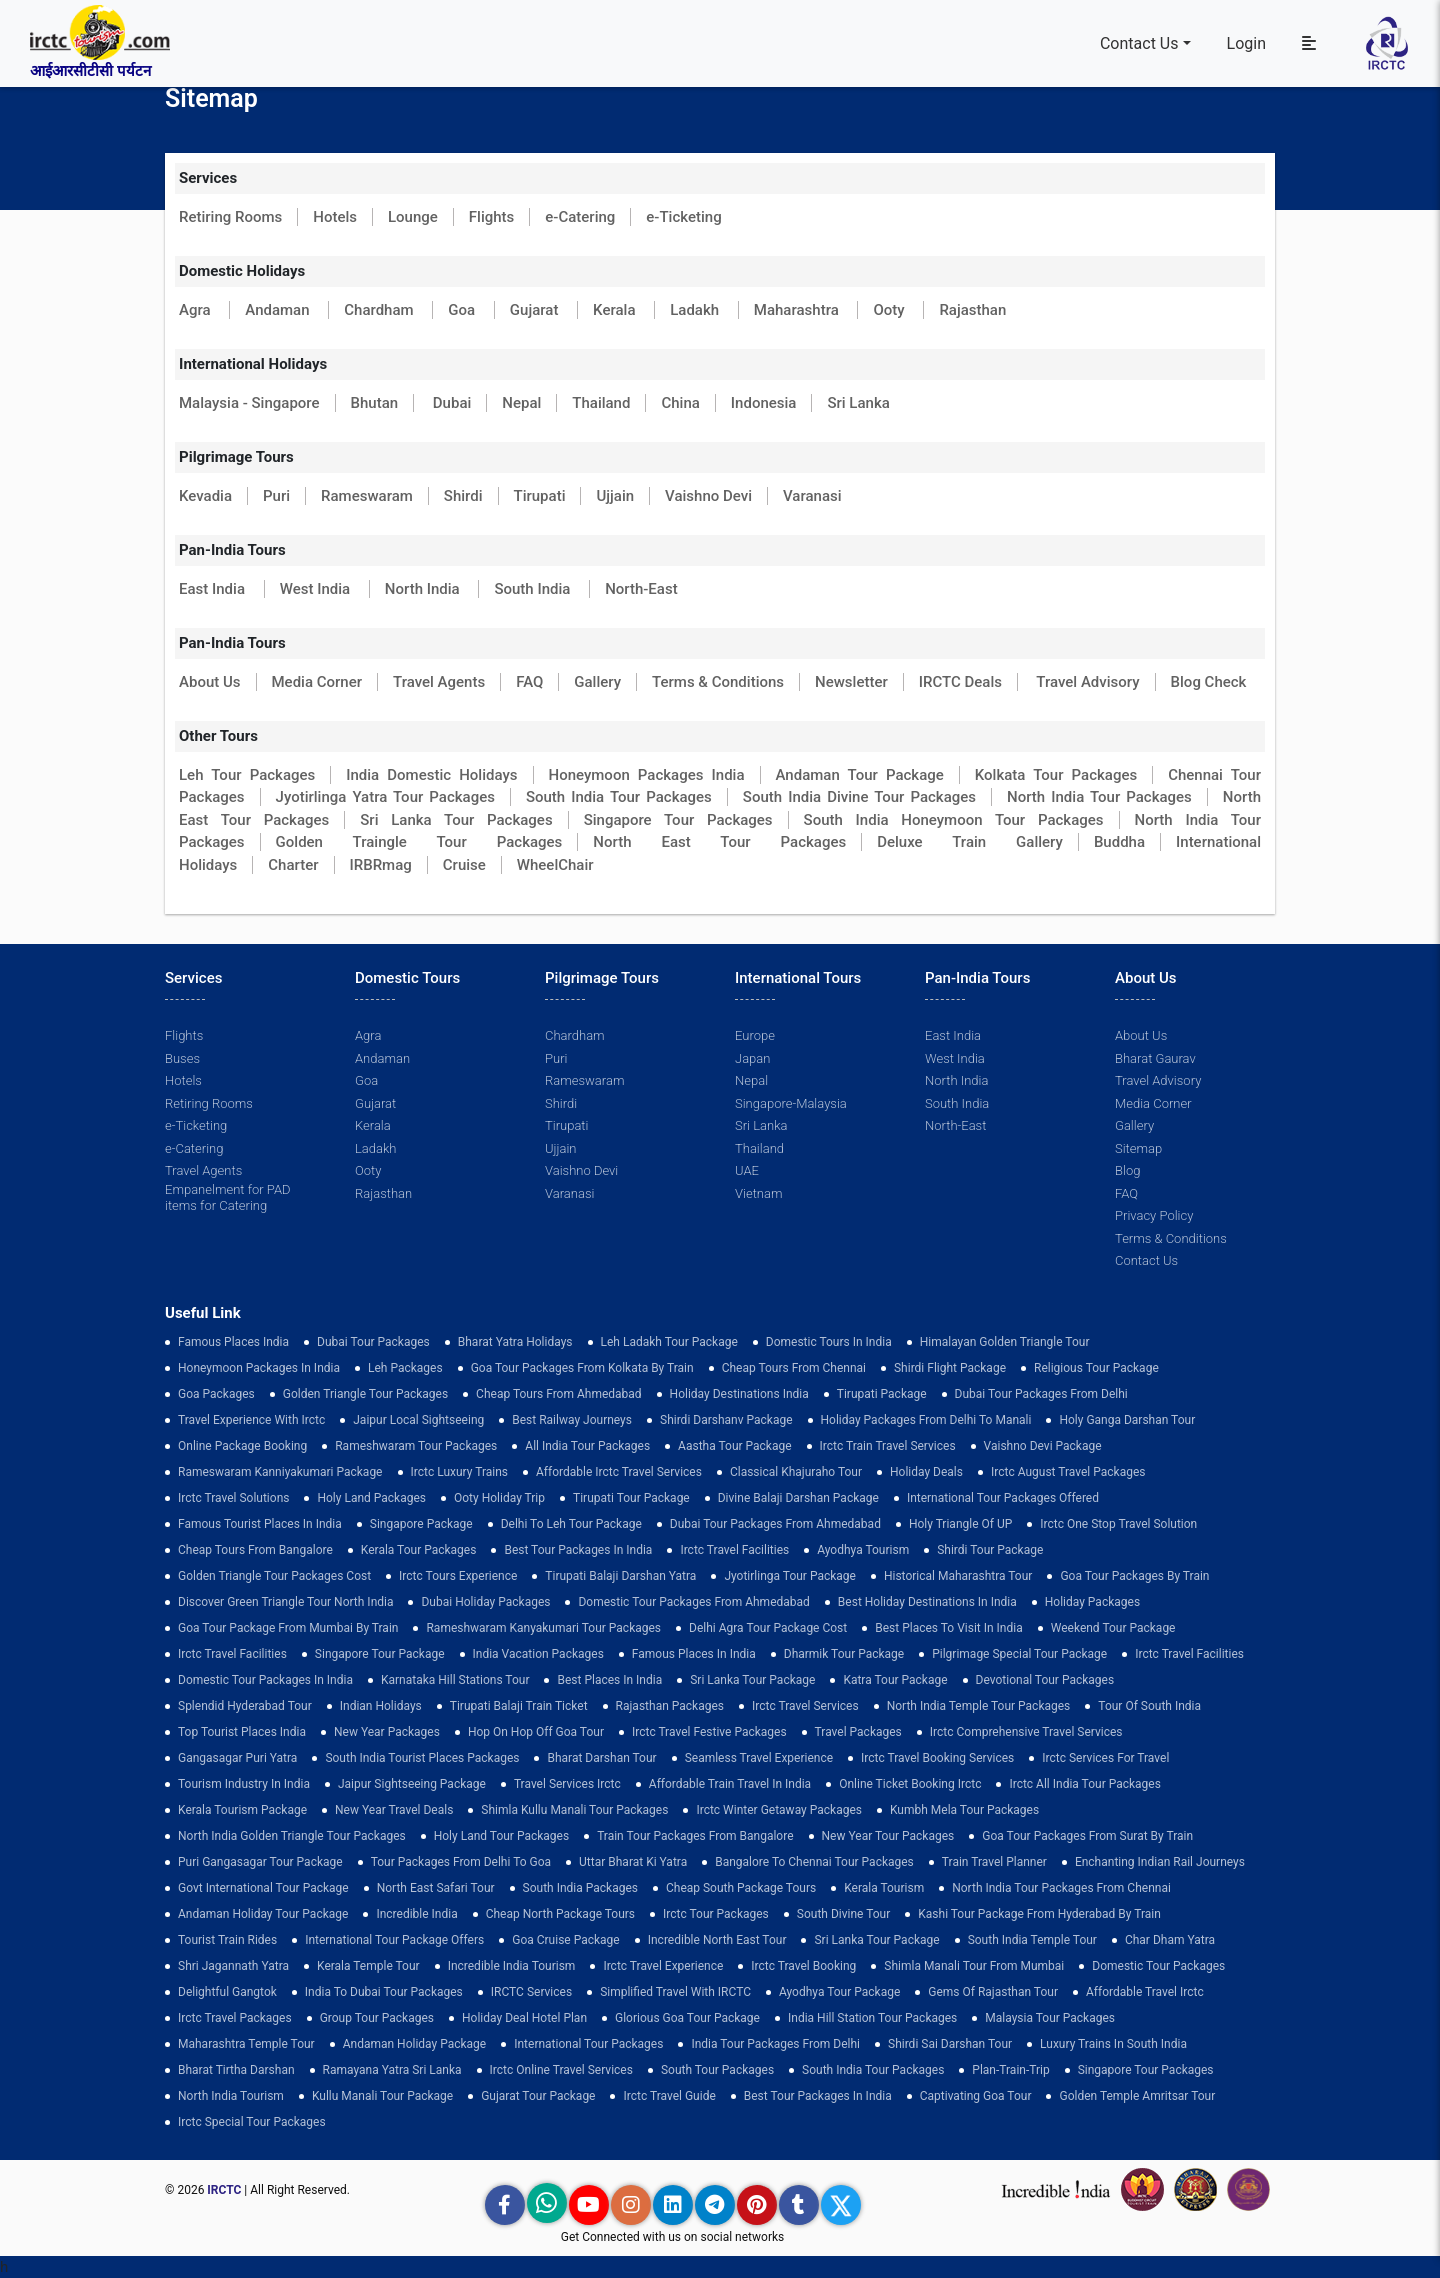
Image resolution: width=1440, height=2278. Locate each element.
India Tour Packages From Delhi (775, 2044)
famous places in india (694, 1654)
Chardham (380, 310)
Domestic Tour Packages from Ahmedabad (693, 1602)
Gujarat (536, 310)
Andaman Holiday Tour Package (263, 1914)
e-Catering (580, 217)
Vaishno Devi (708, 496)
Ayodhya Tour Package (839, 1992)
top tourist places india (242, 1732)
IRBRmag (381, 865)
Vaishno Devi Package (1043, 1446)
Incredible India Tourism (512, 1966)
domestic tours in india (829, 1342)
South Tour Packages (717, 2070)
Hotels (335, 217)
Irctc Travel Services (805, 1706)
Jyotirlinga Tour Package (790, 1576)
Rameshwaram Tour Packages (416, 1446)
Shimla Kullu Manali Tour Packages (574, 1810)
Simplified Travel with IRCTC (675, 1992)
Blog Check (1209, 682)
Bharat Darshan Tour (601, 1758)
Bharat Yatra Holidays (515, 1342)
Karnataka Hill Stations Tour (455, 1680)
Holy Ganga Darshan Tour (1127, 1420)
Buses (182, 1058)
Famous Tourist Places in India (260, 1524)
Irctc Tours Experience (458, 1576)
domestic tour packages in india (265, 1680)
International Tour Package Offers (394, 1940)
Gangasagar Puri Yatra (237, 1758)
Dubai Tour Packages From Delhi (1041, 1394)
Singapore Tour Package (380, 1654)
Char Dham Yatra (1170, 1940)
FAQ (529, 682)
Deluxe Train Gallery (970, 842)
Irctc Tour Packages (716, 1914)
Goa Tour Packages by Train (1134, 1576)
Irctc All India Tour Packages (1084, 1784)
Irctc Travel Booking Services (937, 1758)
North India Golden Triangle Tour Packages (292, 1836)
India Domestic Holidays (431, 775)
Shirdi (463, 496)
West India (317, 589)
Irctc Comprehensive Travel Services (1026, 1732)
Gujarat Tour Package (538, 2096)
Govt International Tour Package (263, 1888)
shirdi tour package (990, 1550)
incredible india (416, 1914)
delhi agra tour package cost (768, 1628)
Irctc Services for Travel (1105, 1758)
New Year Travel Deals (394, 1810)
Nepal (521, 403)
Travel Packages (858, 1732)
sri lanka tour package (752, 1680)
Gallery (597, 682)
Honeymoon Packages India (647, 775)
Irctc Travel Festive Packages (709, 1732)
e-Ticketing (683, 217)
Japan (752, 1058)
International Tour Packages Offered (1003, 1498)
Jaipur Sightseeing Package (412, 1784)
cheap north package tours (560, 1914)
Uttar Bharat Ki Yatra (633, 1862)
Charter (293, 865)
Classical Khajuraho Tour (796, 1472)
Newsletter (851, 682)
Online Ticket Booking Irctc (910, 1784)
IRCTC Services (531, 1992)
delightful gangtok (227, 1992)
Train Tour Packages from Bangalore (695, 1836)
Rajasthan (972, 310)
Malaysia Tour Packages (1050, 2018)
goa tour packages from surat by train (1087, 1836)
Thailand (601, 403)
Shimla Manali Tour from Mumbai (974, 1966)
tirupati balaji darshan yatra (620, 1576)
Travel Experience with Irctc (251, 1420)
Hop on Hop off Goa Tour (536, 1732)
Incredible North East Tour (717, 1940)
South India (534, 589)
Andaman (279, 310)
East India (214, 589)
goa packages (216, 1394)
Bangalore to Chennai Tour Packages (814, 1862)
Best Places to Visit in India (948, 1628)
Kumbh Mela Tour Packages (964, 1810)
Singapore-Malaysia (791, 1103)
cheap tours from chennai (794, 1368)
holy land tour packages (501, 1836)
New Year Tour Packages (888, 1836)
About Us (210, 682)
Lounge (413, 217)
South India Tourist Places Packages (422, 1758)
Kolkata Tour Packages (1056, 775)
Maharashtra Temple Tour (246, 2044)
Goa (463, 310)
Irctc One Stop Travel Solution (1118, 1524)
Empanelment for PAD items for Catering (228, 1197)
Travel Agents (439, 682)
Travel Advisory (1086, 682)
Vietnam (758, 1193)
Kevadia (205, 496)
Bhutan (375, 403)
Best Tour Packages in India (578, 1550)
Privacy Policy (1154, 1215)
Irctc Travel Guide (669, 2096)
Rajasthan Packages (670, 1706)
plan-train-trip (1010, 2070)
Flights (491, 217)
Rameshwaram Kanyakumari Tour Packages (543, 1628)
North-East (641, 589)
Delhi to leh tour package (571, 1524)
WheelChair (555, 865)
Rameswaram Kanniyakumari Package (280, 1472)
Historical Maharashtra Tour (958, 1576)
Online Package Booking (242, 1446)
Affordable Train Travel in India (730, 1784)
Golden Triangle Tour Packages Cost (274, 1576)
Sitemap (1138, 1148)
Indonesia (764, 403)
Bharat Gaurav (1155, 1058)
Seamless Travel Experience (759, 1758)
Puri (276, 496)
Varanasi (812, 496)
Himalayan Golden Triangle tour (1005, 1342)
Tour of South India (1149, 1706)
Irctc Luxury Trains (459, 1472)
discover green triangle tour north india (285, 1602)
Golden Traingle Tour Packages (419, 842)
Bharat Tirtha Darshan (236, 2070)
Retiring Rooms (230, 217)
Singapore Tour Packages (678, 820)
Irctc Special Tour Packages (252, 2122)
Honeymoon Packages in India (259, 1368)
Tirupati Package (882, 1394)
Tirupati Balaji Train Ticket (519, 1706)
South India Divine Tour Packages (859, 797)
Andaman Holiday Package (415, 2044)
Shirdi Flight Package (950, 1368)
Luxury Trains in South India (1113, 2044)
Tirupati (540, 496)
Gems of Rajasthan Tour (993, 1992)
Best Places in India (609, 1680)
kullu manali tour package (382, 2096)
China (680, 403)
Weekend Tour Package (1113, 1628)
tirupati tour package (631, 1498)
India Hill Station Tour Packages (872, 2018)
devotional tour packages (1045, 1680)
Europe (755, 1035)
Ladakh (696, 310)
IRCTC (224, 2190)
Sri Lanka (858, 403)
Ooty (890, 310)
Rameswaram (367, 496)
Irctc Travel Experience (663, 1966)
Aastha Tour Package (734, 1446)
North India (424, 589)
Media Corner (317, 682)
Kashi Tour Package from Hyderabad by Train (1039, 1914)
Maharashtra (798, 310)
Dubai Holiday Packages (485, 1602)
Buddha (1119, 842)
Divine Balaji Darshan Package (798, 1498)
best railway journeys (572, 1420)
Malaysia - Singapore (249, 403)
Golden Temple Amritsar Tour (1137, 2096)
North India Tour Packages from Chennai (1061, 1888)
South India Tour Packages (619, 797)
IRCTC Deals (960, 682)
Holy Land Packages (371, 1498)
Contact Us (1139, 43)
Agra (196, 310)
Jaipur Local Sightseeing (418, 1420)
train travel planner (994, 1862)
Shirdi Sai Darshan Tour (950, 2044)
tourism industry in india (244, 1784)
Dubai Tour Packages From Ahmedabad (775, 1524)
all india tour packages (587, 1446)
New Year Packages (387, 1732)
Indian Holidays (381, 1706)
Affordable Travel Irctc (1145, 1992)
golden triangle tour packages (365, 1394)
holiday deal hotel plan (524, 2018)
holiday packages (1092, 1602)
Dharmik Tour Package (844, 1654)
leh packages (405, 1368)
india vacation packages (538, 1654)
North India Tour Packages (1099, 797)
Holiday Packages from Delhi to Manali (926, 1420)
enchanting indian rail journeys (1160, 1862)
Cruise (464, 865)
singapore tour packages (1146, 2070)
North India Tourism (231, 2096)
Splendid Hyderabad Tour (245, 1706)
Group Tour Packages (377, 2018)
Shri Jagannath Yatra (233, 1966)
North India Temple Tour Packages (979, 1706)
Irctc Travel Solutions (233, 1498)
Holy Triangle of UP (960, 1524)
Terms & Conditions (718, 682)
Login (1246, 43)
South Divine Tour (843, 1914)
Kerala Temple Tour (368, 1966)
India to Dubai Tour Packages (384, 1992)
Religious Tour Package (1096, 1368)
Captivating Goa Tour (976, 2096)
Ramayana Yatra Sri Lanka (392, 2070)
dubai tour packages (373, 1342)
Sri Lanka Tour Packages (456, 820)
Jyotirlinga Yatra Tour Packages (385, 797)
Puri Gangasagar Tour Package (260, 1862)
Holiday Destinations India (739, 1394)
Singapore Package (421, 1524)
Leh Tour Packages (247, 775)
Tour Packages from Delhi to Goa (461, 1862)
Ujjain (615, 496)
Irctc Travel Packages (235, 2018)
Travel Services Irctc (567, 1784)
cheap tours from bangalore (255, 1550)
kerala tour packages (419, 1550)
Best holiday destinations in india (927, 1602)
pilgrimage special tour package (1019, 1654)
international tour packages (588, 2044)
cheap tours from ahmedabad (559, 1394)
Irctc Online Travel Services (561, 2070)
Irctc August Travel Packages (1068, 1472)
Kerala (616, 310)
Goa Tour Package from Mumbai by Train (288, 1628)
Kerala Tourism (884, 1888)
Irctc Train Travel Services (888, 1446)
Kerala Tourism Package (242, 1810)
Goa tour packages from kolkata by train (582, 1368)
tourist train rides (227, 1940)
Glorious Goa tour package (687, 2018)
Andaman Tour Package (860, 775)
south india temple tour (1032, 1940)
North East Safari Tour (436, 1888)
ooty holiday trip (499, 1498)
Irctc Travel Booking (803, 1966)
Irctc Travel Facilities (734, 1550)
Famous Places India (233, 1342)
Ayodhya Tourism (863, 1550)
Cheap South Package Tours (741, 1888)
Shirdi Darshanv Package (726, 1420)
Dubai (450, 403)
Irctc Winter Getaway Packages (779, 1810)
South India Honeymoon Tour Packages (954, 820)
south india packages (580, 1888)
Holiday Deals (926, 1472)
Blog (1127, 1170)
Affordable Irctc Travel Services (619, 1472)
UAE (747, 1170)
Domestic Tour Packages (1158, 1966)
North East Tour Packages (719, 842)
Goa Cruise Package (566, 1940)
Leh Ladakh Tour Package (669, 1342)
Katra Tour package (895, 1680)
